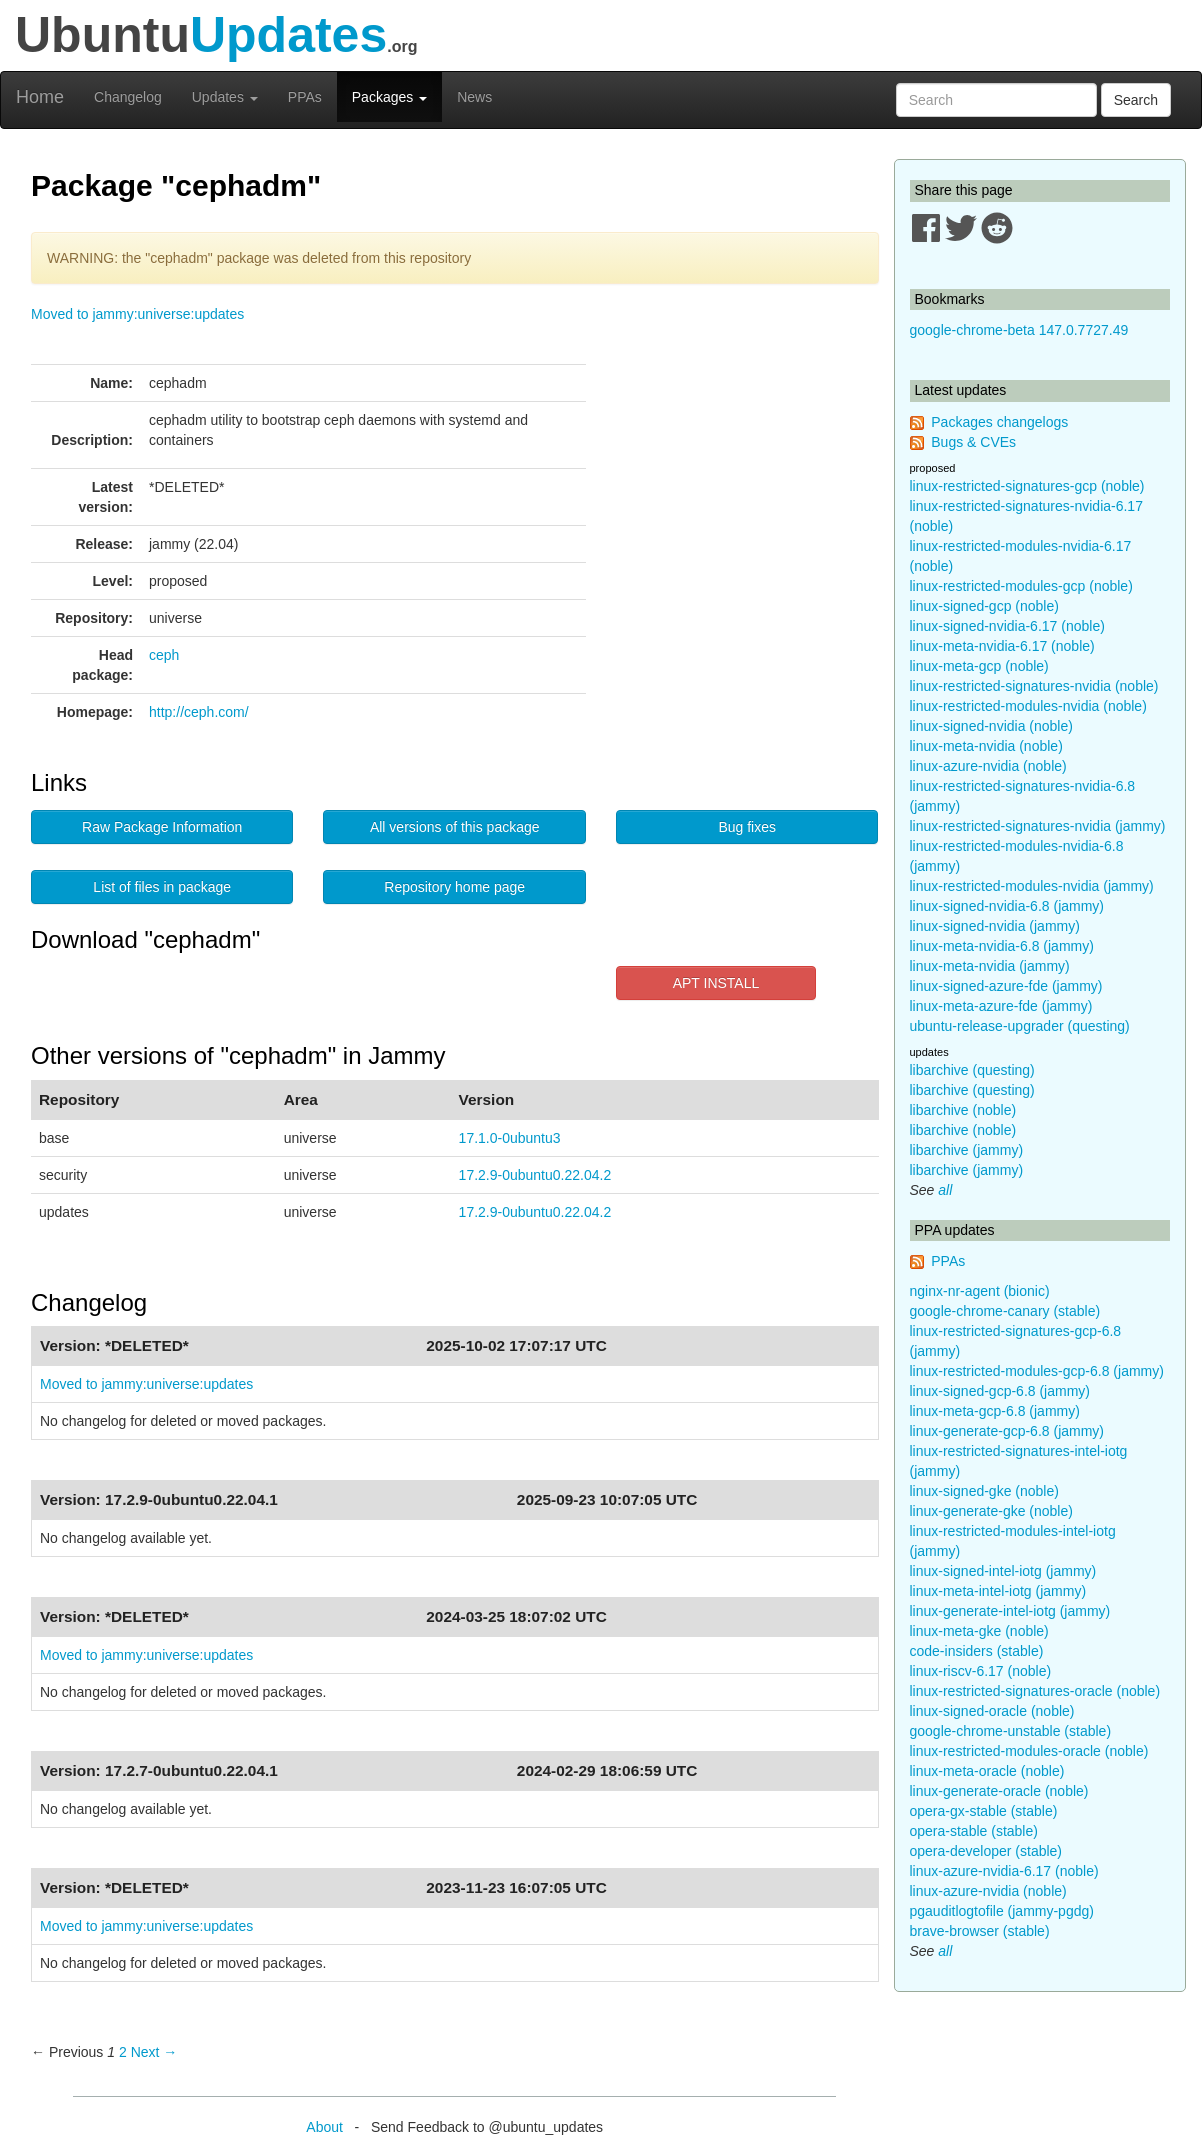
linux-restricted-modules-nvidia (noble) (1028, 706)
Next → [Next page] (154, 2052)
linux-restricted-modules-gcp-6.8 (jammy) (1037, 1371)
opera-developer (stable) (986, 1851)
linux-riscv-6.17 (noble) (981, 1671)
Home (40, 97)
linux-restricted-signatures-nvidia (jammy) (1038, 826)
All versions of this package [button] (455, 827)
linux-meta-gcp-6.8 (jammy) (995, 1411)
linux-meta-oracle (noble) (987, 1771)
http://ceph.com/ (199, 712)
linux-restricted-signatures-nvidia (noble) (1034, 686)
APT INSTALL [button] (716, 983)
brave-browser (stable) (980, 1931)
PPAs (305, 97)
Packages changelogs (999, 422)
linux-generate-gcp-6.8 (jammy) (1007, 1431)
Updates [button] (225, 97)
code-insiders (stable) (977, 1651)
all (945, 1190)
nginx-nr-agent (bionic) (980, 1291)
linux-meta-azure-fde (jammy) (1001, 1006)
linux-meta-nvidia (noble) (986, 746)
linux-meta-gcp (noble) (979, 666)
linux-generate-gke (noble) (991, 1511)
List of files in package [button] (162, 887)
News (474, 97)
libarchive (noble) (963, 1110)
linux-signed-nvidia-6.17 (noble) (1007, 626)
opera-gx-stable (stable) (984, 1811)
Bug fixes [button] (747, 827)
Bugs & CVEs (973, 442)
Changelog (128, 97)
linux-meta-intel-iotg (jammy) (998, 1591)
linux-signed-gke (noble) (984, 1491)
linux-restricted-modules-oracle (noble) (1029, 1751)
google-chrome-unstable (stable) (1011, 1731)
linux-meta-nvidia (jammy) (990, 966)
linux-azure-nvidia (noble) (988, 766)
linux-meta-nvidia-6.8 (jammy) (1002, 946)
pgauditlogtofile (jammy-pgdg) (1002, 1911)
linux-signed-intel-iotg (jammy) (1003, 1571)
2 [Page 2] (123, 2052)
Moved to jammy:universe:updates (137, 314)
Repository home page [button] (454, 887)
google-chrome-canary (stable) (1005, 1311)
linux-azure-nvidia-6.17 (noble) (1004, 1871)
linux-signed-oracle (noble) (992, 1711)
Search (1136, 100)
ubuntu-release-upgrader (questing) (1020, 1026)
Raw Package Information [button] (162, 827)
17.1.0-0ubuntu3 (510, 1138)
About (324, 2127)
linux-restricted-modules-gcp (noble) (1021, 586)
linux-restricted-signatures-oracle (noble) (1035, 1691)
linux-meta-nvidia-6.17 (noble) (1002, 646)
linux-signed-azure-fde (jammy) (1006, 986)
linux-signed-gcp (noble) (984, 606)
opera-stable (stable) (974, 1831)
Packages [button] (389, 97)
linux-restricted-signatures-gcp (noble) (1027, 486)
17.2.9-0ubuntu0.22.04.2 (535, 1175)
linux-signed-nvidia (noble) (991, 726)
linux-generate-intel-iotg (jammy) (1010, 1611)
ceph (164, 655)
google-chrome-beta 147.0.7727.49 (1019, 330)
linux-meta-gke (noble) (979, 1631)
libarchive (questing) (972, 1070)
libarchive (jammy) (967, 1150)
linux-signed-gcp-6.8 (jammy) (1000, 1391)
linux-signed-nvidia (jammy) (995, 926)
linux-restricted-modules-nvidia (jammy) (1032, 886)
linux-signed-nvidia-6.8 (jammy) (1007, 906)
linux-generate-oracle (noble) (999, 1791)
